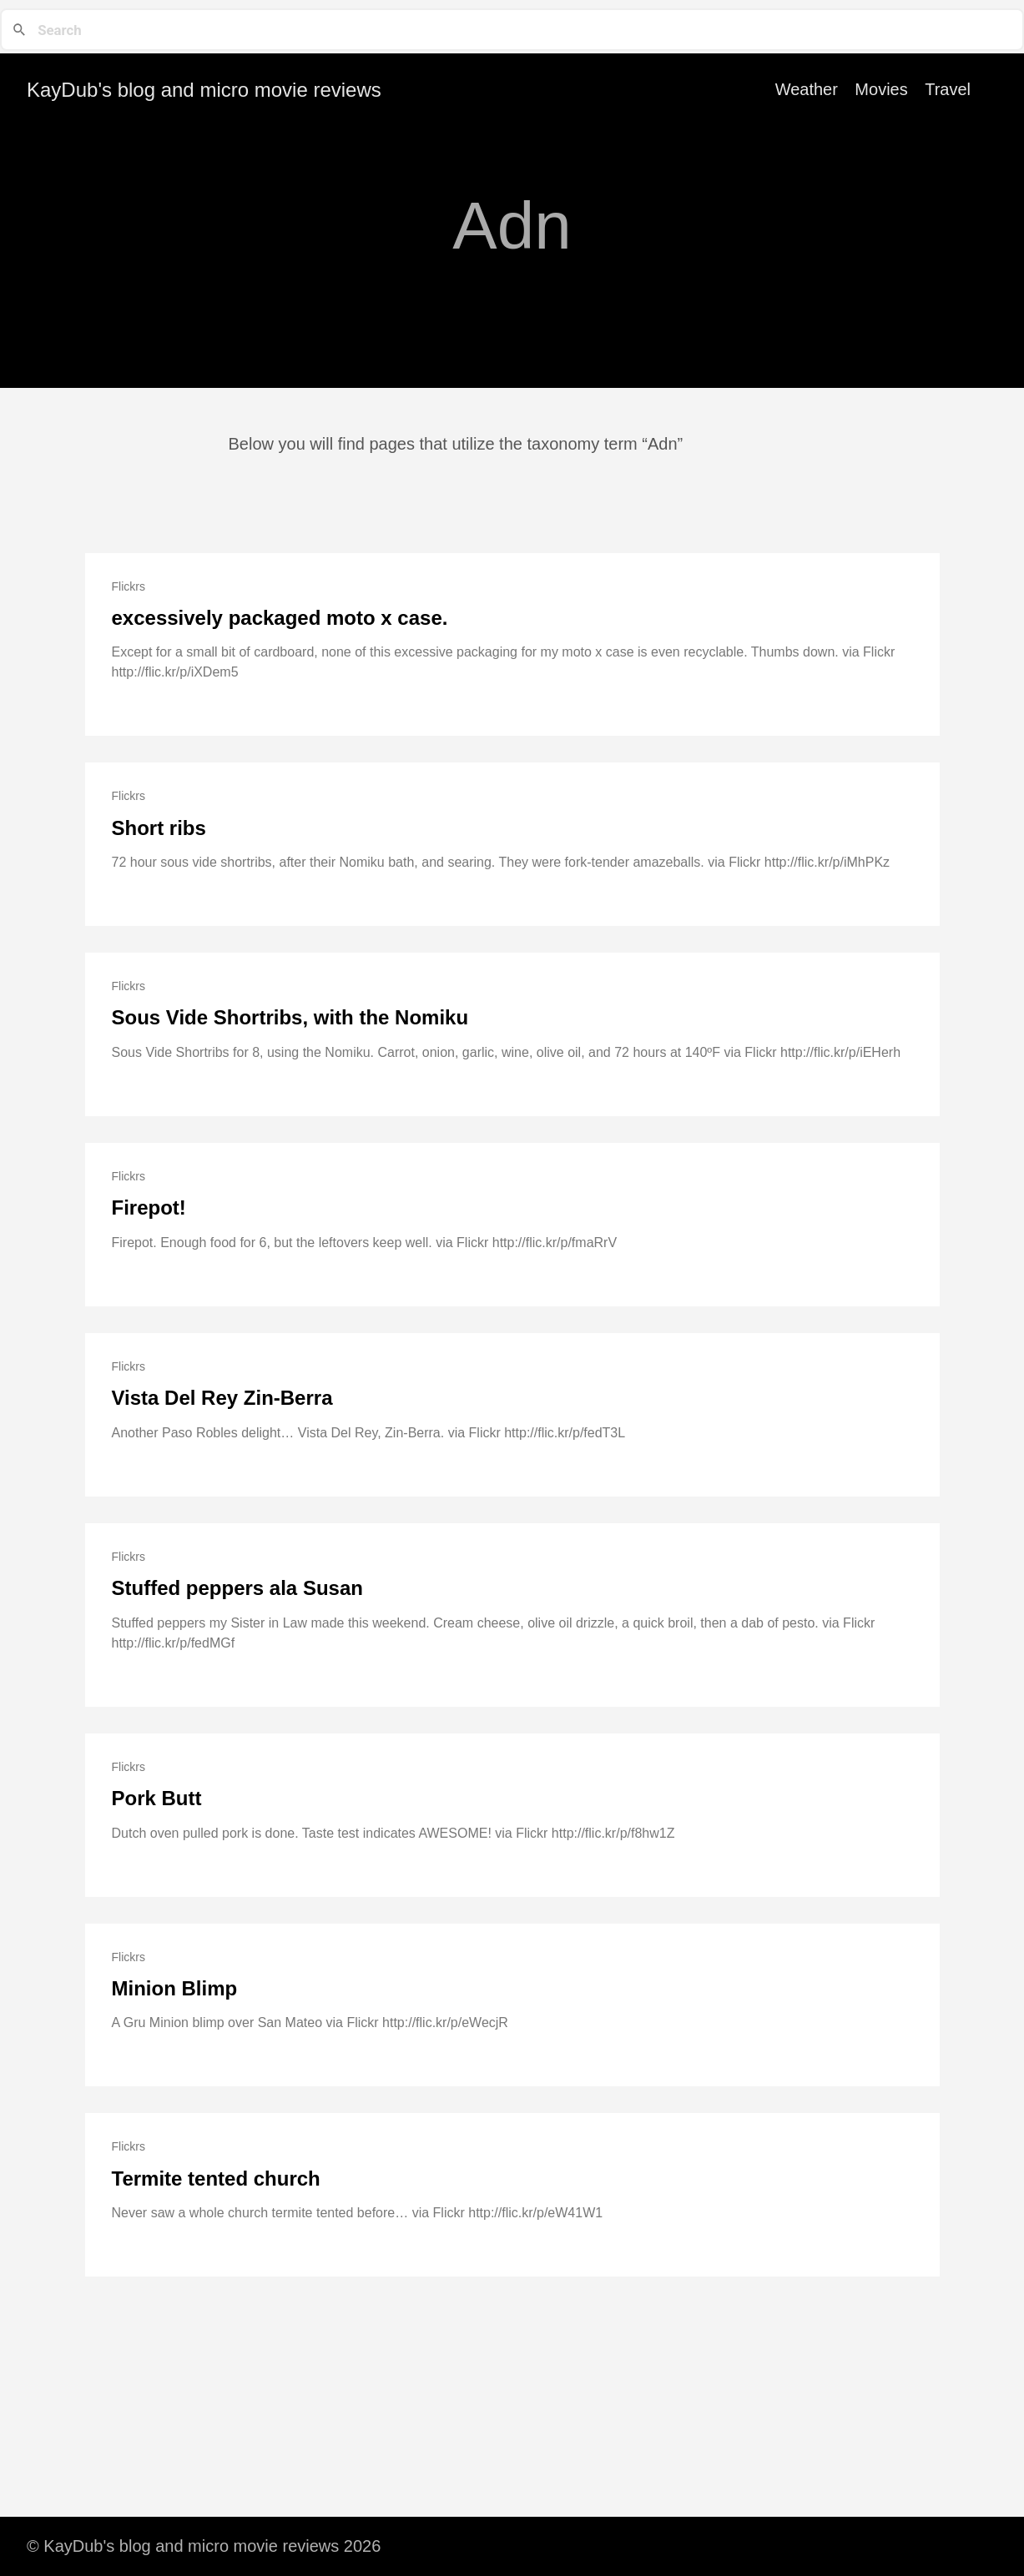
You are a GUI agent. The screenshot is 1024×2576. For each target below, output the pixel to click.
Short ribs (159, 828)
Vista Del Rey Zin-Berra (222, 1397)
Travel (948, 89)
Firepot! (149, 1207)
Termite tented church (216, 2178)
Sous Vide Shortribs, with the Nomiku (290, 1017)
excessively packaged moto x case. (280, 617)
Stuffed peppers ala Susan (237, 1588)
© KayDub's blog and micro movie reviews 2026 (204, 2546)
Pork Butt (157, 1798)
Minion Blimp (175, 1988)
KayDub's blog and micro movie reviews (204, 89)
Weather (806, 89)
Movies (881, 89)
